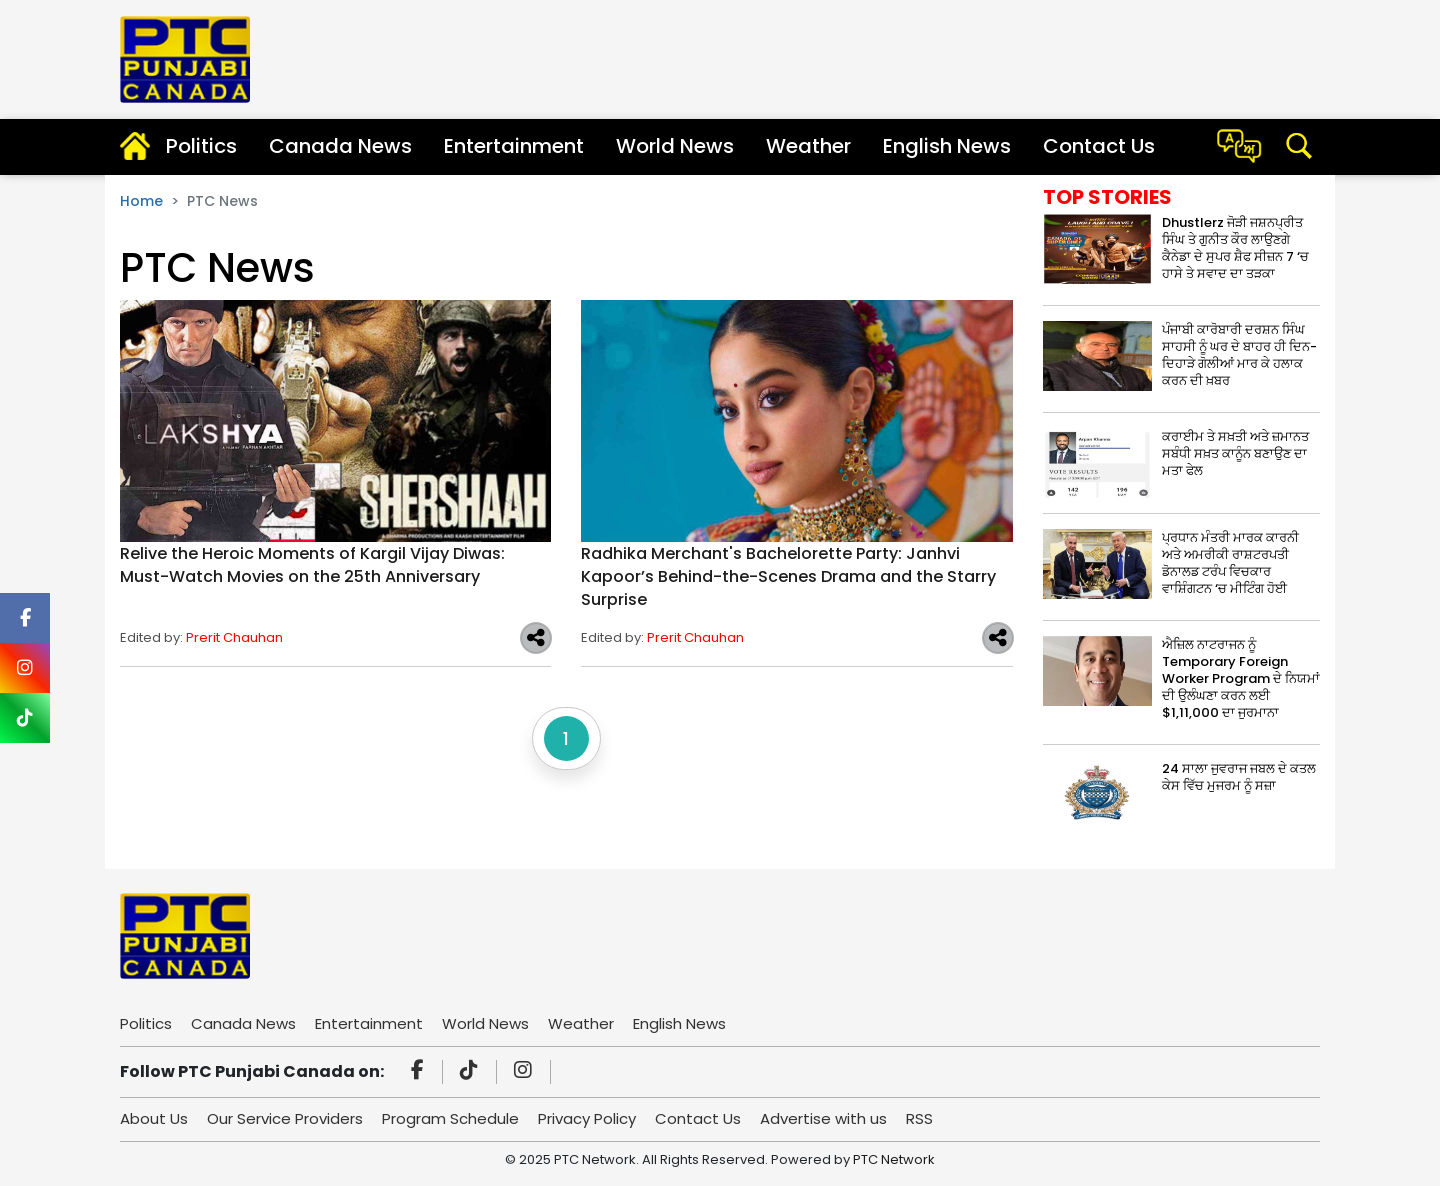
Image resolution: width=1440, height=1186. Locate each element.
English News (947, 146)
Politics (201, 146)
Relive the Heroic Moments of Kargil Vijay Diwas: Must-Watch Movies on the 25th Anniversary (312, 565)
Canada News (340, 146)
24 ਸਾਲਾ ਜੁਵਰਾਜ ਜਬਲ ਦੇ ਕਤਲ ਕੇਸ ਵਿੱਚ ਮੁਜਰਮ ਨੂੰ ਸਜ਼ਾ (1239, 777)
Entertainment (514, 146)
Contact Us (1099, 146)
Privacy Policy (587, 1118)
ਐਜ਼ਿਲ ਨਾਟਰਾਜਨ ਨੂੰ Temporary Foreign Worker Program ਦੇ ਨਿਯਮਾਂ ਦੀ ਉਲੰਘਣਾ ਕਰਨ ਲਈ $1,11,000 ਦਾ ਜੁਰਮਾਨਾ (1241, 678)
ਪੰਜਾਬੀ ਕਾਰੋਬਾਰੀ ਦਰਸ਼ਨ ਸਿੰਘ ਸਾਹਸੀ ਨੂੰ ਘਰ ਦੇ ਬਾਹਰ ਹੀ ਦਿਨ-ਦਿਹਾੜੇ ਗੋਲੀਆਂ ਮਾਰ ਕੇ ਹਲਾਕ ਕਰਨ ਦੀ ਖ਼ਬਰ (1239, 355)
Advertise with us (823, 1118)
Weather (808, 146)
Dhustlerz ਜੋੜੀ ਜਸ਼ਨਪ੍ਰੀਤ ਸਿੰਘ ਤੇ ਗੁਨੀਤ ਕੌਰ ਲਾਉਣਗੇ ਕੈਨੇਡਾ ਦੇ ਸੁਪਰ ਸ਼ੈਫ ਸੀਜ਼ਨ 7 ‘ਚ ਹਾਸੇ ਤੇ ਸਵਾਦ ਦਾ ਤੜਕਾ (1235, 248)
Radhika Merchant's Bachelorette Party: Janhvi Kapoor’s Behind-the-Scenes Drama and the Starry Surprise (788, 576)
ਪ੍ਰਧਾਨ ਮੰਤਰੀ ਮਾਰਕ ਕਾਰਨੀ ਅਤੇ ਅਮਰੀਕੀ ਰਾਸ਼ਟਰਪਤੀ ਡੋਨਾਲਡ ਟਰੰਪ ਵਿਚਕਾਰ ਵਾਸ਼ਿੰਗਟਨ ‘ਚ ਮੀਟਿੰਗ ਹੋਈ (1230, 563)
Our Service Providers (285, 1118)
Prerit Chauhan (234, 637)
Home (141, 201)
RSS (919, 1118)
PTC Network (894, 1159)
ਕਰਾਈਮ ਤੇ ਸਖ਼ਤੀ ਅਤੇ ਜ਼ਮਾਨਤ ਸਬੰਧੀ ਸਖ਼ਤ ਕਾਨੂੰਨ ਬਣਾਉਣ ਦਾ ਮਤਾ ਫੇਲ (1235, 453)
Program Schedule (450, 1118)
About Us (154, 1118)
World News (675, 146)
